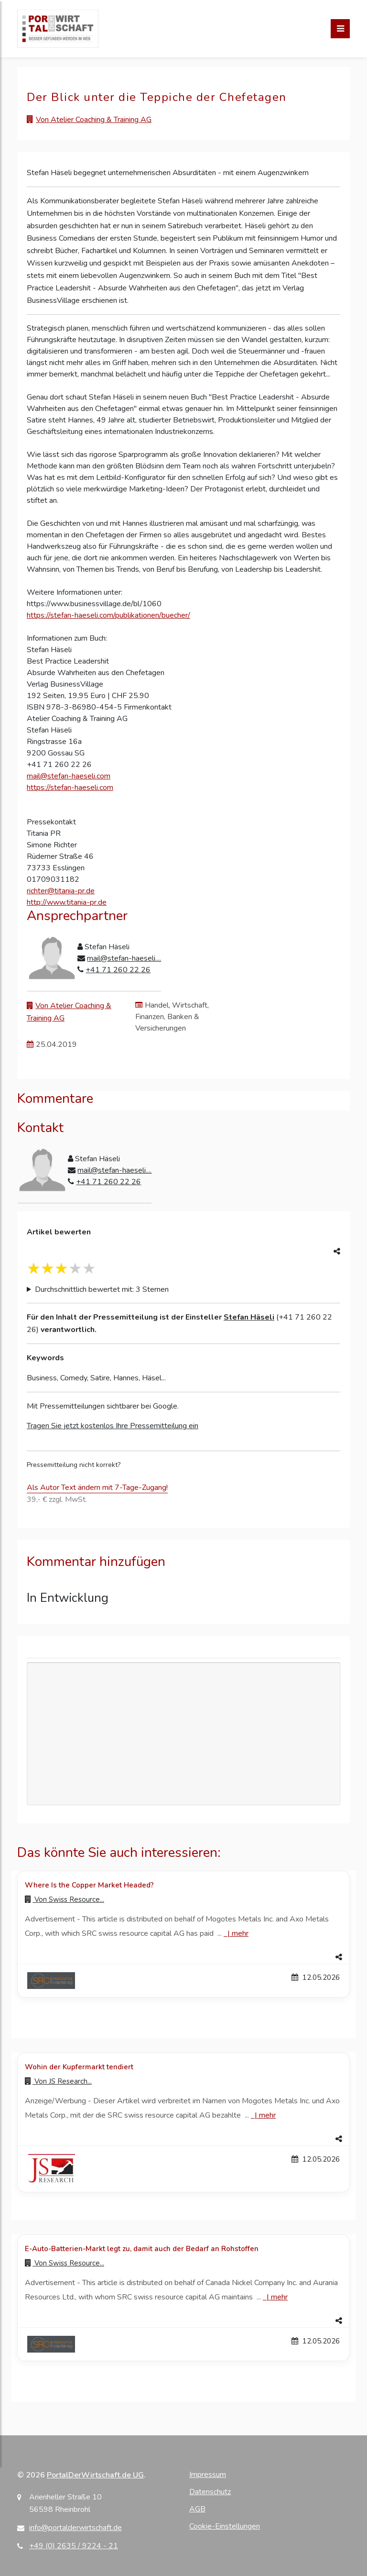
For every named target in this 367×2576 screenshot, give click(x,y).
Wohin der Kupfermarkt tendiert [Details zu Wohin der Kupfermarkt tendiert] (79, 2067)
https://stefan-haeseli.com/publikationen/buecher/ (108, 615)
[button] (183, 1957)
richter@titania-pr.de (61, 891)
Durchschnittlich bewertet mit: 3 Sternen (102, 1289)
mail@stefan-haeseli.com (68, 776)
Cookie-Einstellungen (224, 2526)
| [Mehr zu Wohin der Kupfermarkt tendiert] (263, 2115)
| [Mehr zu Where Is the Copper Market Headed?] (236, 1933)
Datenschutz (210, 2492)
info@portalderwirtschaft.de (75, 2527)
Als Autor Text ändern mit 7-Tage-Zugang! (97, 1487)
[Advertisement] (183, 1734)
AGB (197, 2509)
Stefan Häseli (249, 1317)
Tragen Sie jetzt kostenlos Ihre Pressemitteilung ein (112, 1426)
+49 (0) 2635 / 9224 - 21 (73, 2546)
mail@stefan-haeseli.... (124, 958)
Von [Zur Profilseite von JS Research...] (58, 2081)
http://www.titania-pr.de (67, 902)
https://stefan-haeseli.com (70, 787)
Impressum (207, 2474)
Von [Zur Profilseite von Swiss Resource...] (64, 1899)
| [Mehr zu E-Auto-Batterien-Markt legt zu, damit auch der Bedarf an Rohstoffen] (275, 2297)
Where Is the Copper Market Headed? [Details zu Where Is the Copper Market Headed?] (89, 1885)
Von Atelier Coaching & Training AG (93, 119)
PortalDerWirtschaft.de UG (95, 2475)
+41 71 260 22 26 (118, 970)
